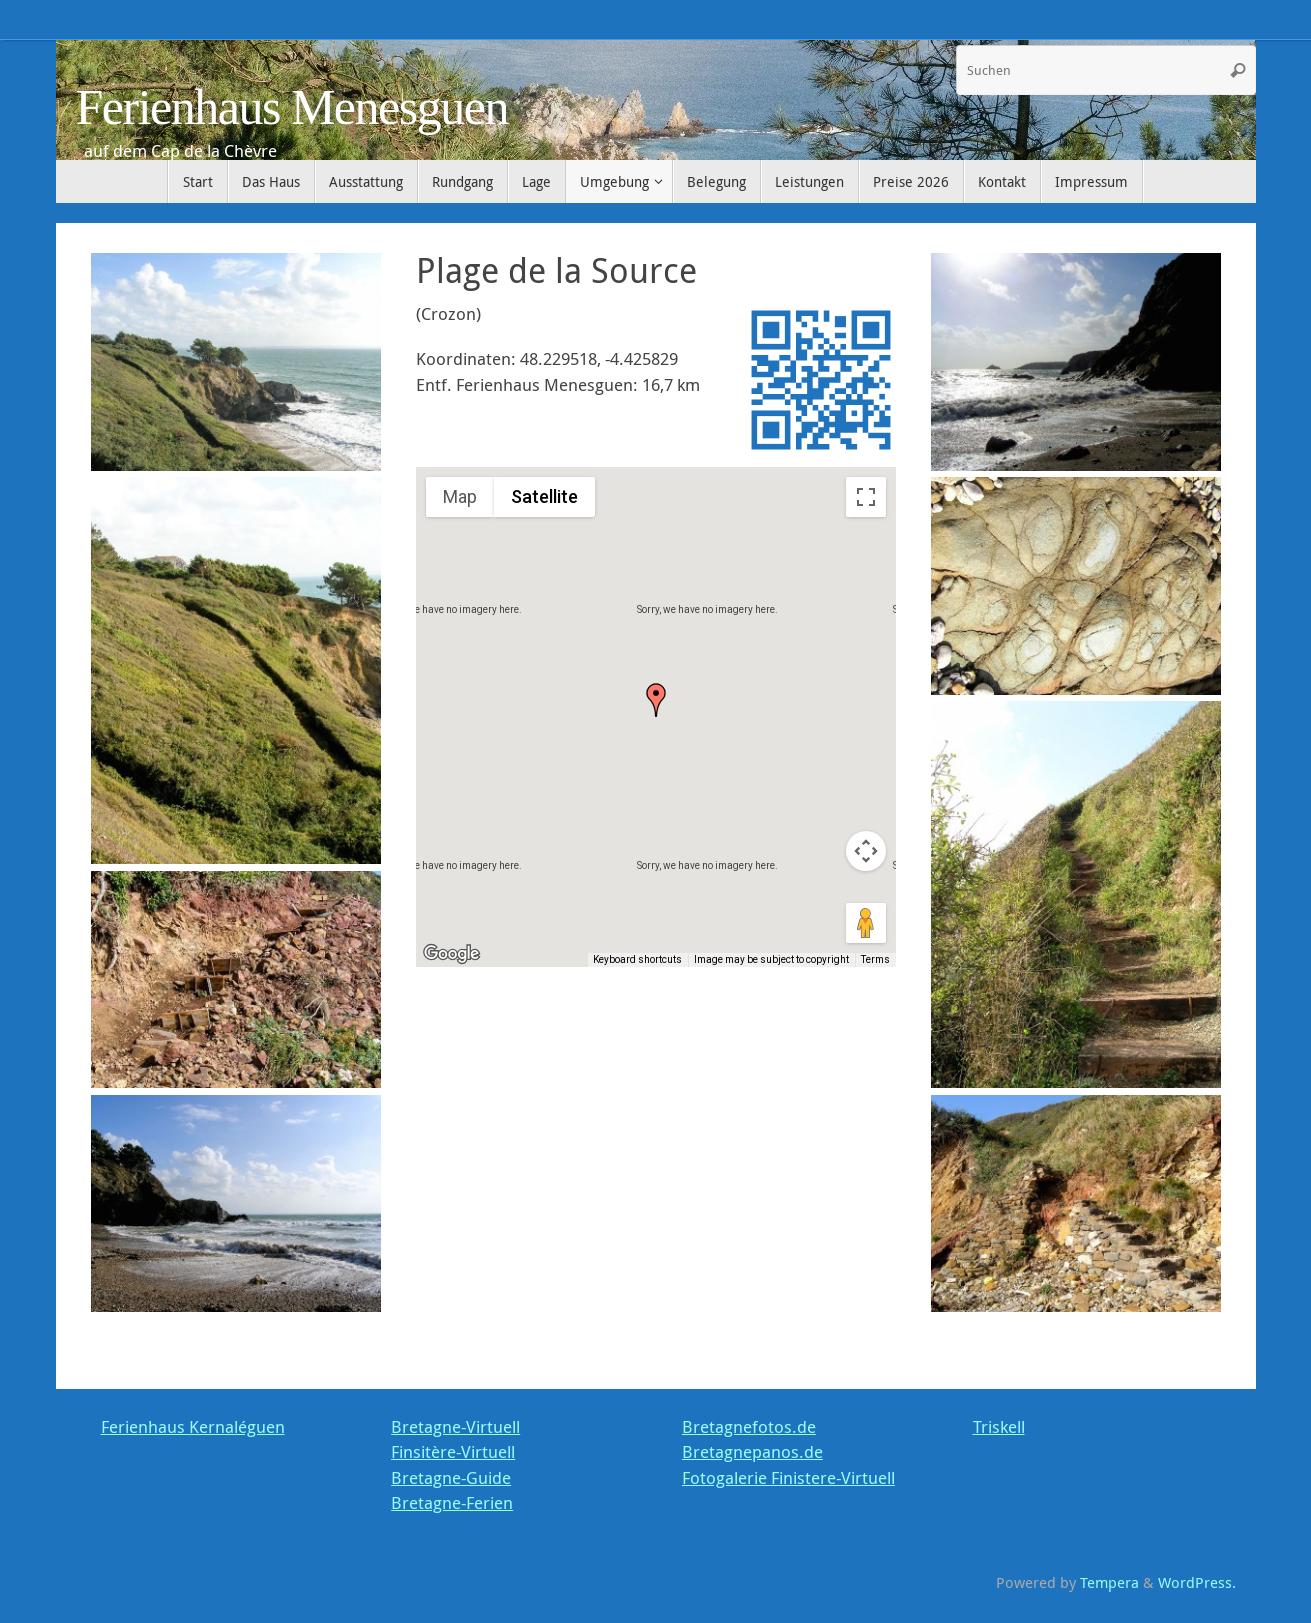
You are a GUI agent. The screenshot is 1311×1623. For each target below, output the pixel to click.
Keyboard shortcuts (637, 959)
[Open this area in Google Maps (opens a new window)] (454, 954)
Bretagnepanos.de (752, 1451)
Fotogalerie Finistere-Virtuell (788, 1477)
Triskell (999, 1426)
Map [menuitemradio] (460, 496)
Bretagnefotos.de (749, 1426)
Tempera (1109, 1582)
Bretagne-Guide (451, 1477)
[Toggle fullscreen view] (866, 497)
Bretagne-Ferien (452, 1502)
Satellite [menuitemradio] (544, 496)
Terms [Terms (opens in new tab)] (875, 959)
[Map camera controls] (866, 851)
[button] (656, 700)
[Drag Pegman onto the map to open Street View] (866, 923)
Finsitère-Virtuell (453, 1451)
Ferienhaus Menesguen (292, 107)
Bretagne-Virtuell (455, 1426)
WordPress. (1197, 1582)
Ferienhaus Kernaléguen (193, 1426)
